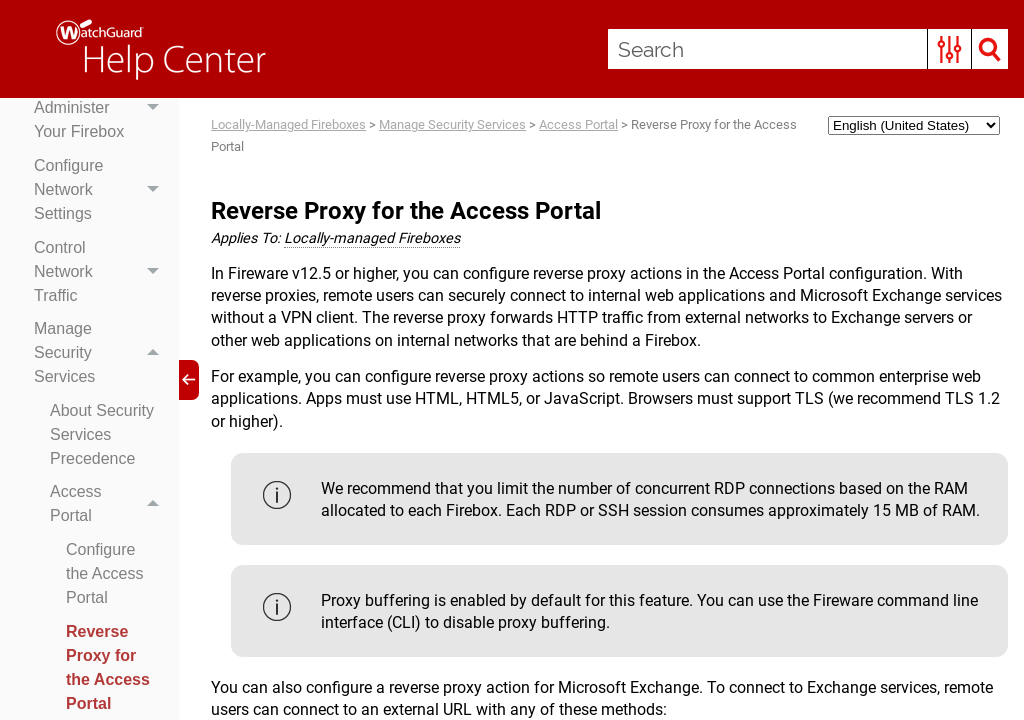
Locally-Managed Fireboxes (288, 124)
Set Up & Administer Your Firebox (101, 109)
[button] (949, 49)
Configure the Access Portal (104, 573)
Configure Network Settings (101, 190)
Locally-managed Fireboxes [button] (372, 238)
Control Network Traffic (101, 272)
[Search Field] (808, 49)
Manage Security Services (101, 353)
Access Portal (109, 505)
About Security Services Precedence (102, 434)
